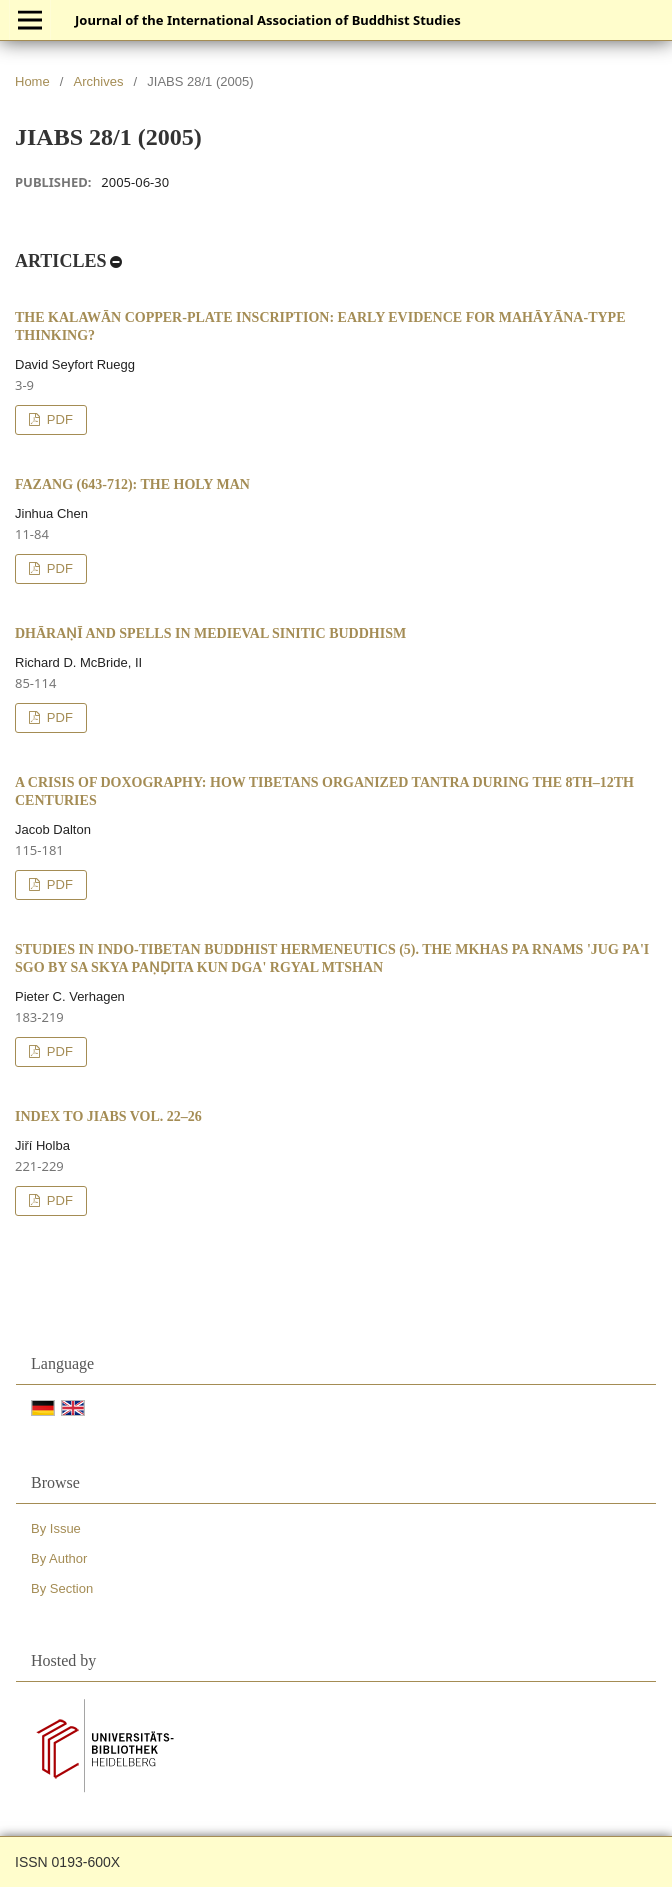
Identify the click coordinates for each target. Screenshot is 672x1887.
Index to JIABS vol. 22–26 (108, 1116)
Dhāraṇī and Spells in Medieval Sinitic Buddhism (210, 633)
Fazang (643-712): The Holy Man (132, 484)
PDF (58, 419)
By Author (59, 1558)
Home (32, 81)
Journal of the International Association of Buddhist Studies (268, 20)
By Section (62, 1588)
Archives (99, 81)
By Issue (56, 1528)
